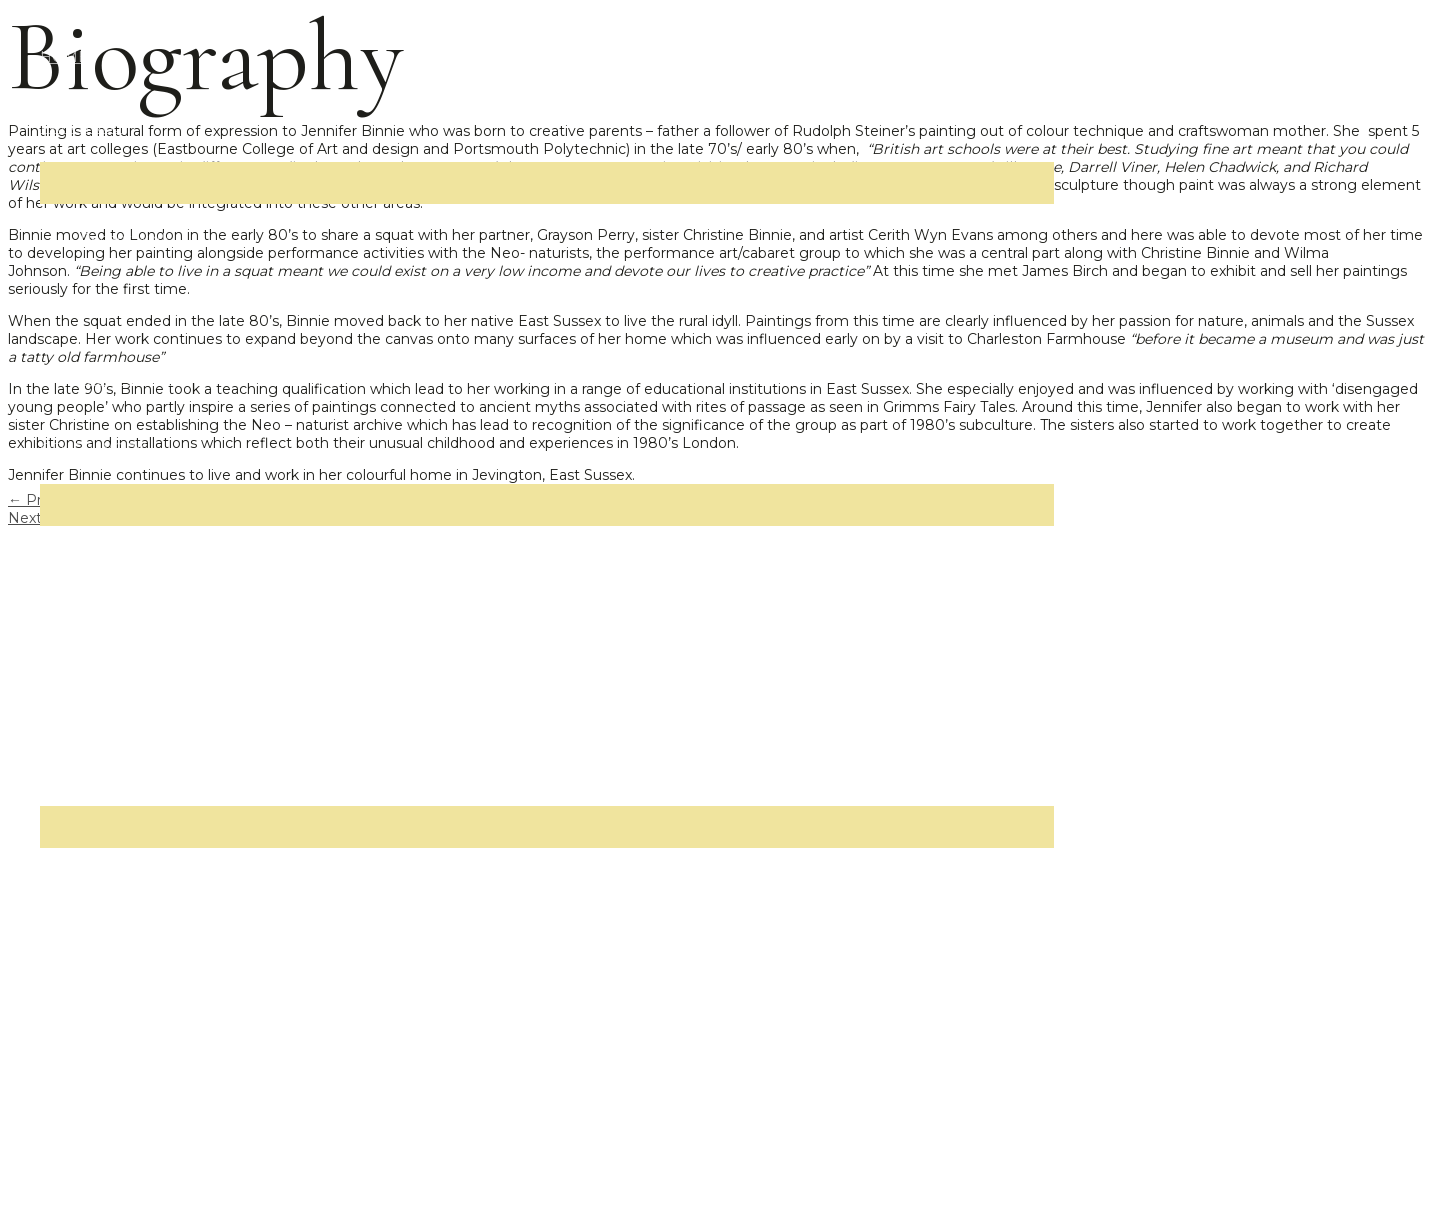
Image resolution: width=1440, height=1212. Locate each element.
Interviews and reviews (160, 1023)
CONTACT (75, 1163)
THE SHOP (79, 1093)
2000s (102, 309)
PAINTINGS (81, 127)
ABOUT (66, 771)
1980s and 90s (131, 379)
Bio (91, 883)
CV (90, 953)
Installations (121, 701)
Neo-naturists (127, 561)
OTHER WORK (93, 449)
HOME (64, 57)
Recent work (125, 239)
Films (98, 631)
